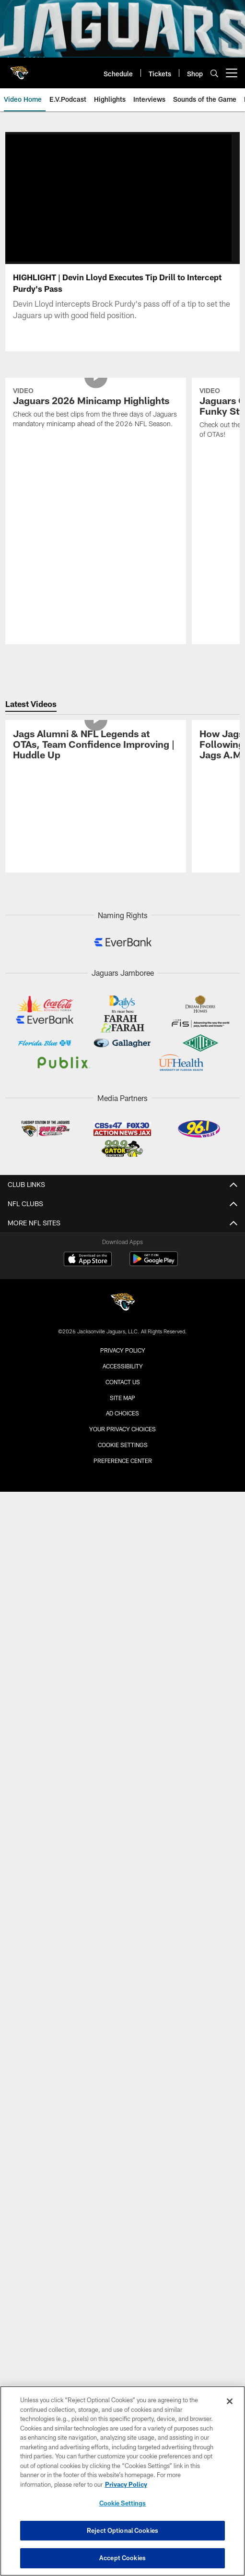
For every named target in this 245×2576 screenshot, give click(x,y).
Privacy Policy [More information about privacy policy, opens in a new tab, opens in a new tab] (126, 2484)
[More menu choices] (231, 72)
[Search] (214, 73)
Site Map (122, 1315)
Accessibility (123, 1284)
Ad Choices (122, 1331)
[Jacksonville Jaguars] (122, 1221)
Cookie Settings (123, 1362)
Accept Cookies (122, 2558)
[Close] (229, 2401)
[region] (122, 2481)
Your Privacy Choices (122, 1346)
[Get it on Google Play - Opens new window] (153, 1181)
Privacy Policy (122, 1268)
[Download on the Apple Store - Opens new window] (88, 1178)
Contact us (122, 1299)
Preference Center (122, 1378)
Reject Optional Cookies (122, 2530)
